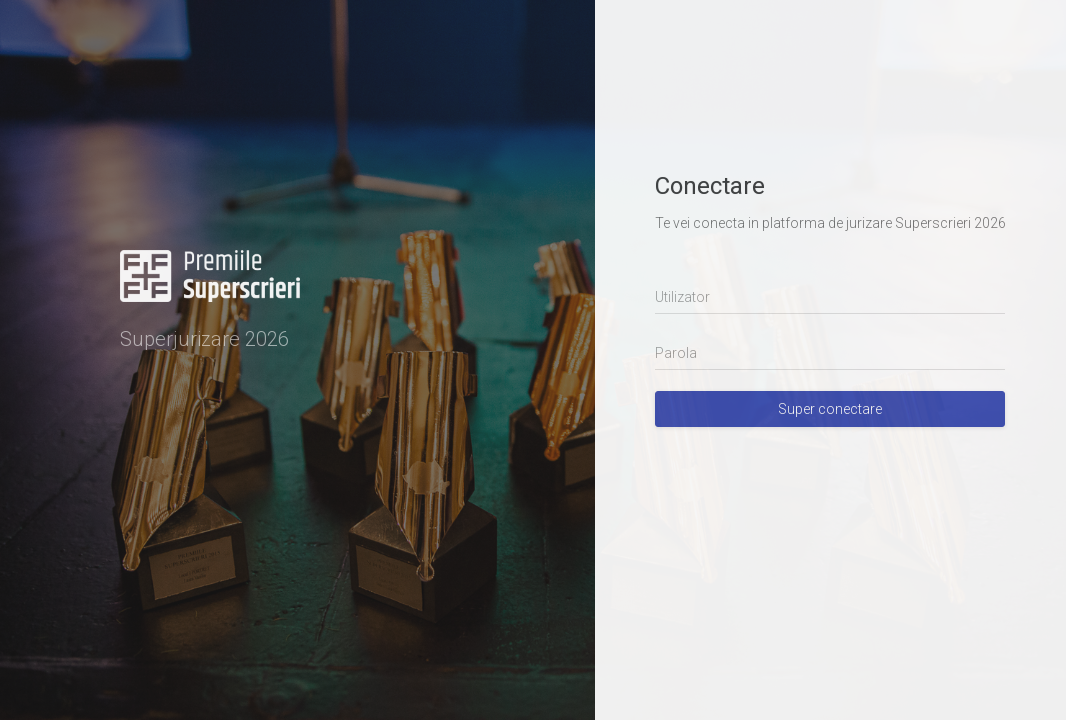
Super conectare (830, 409)
